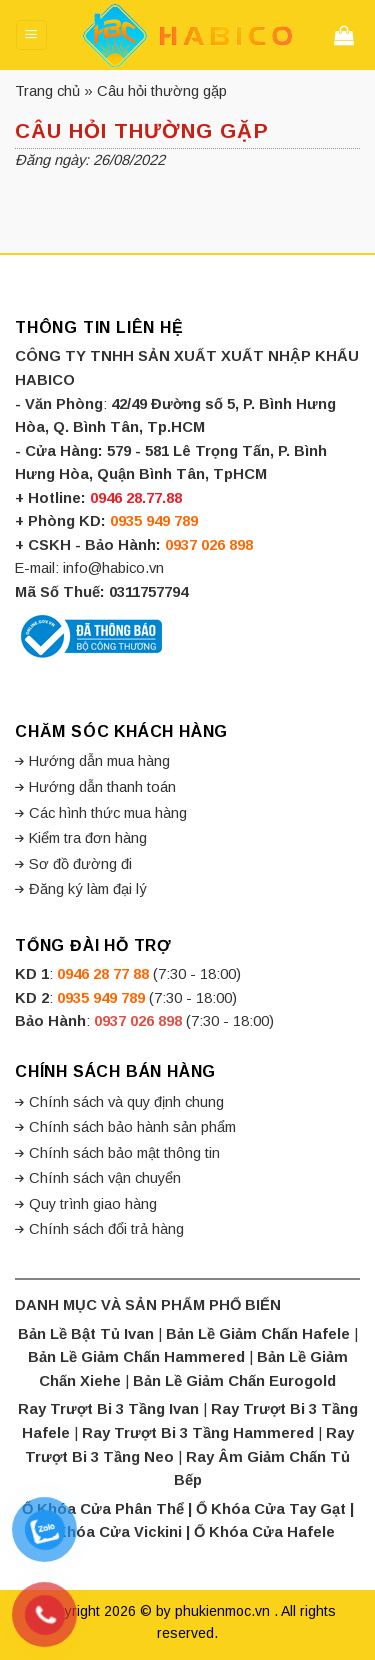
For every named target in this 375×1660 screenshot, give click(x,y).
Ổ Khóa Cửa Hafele (264, 1532)
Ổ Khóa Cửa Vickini (111, 1532)
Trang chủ (47, 91)
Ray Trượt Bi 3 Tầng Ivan (108, 1409)
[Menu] (31, 35)
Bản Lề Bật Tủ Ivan (86, 1334)
